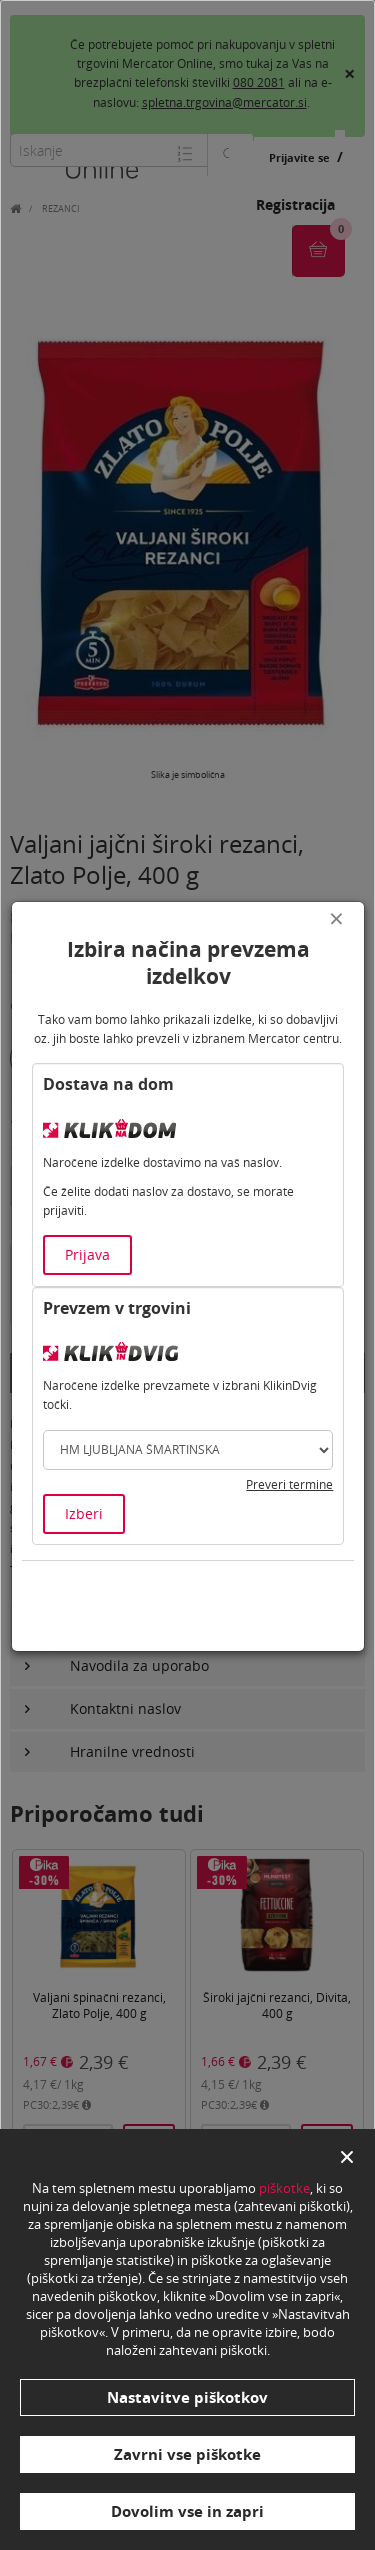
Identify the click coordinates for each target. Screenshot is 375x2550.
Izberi (84, 1513)
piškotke (284, 2188)
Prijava (87, 1254)
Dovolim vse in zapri (187, 2511)
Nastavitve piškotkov (187, 2397)
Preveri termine (289, 1484)
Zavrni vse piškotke (187, 2454)
